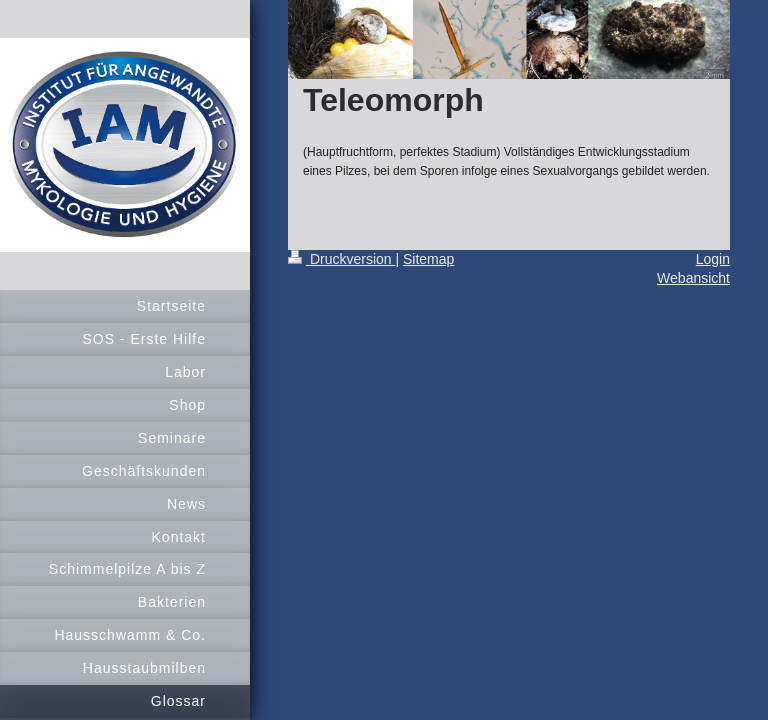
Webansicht (693, 278)
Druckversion (341, 259)
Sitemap (428, 259)
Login (713, 259)
